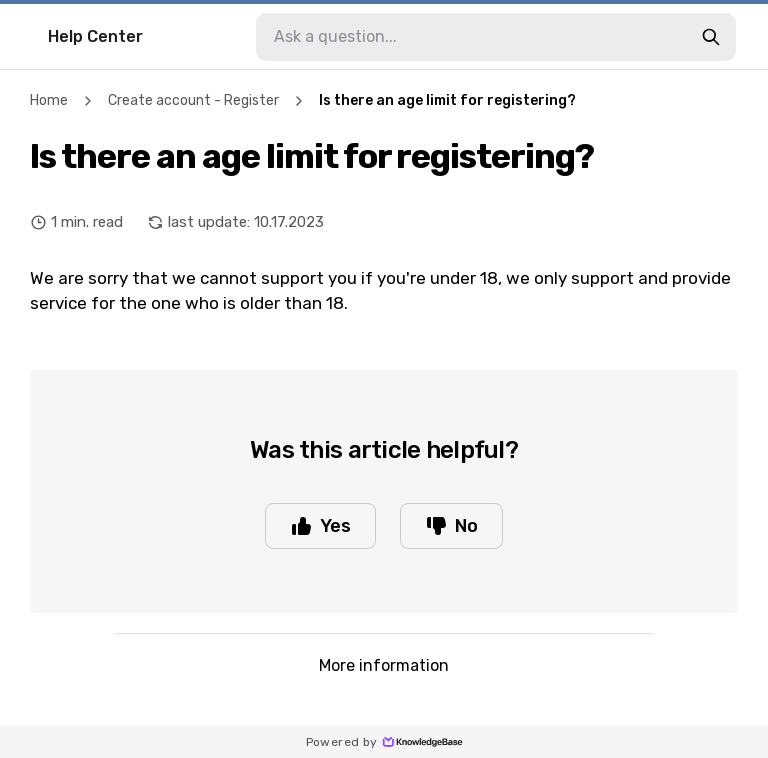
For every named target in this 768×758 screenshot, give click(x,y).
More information (384, 665)
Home (49, 100)
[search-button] (711, 37)
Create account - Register (193, 100)
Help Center (95, 36)
